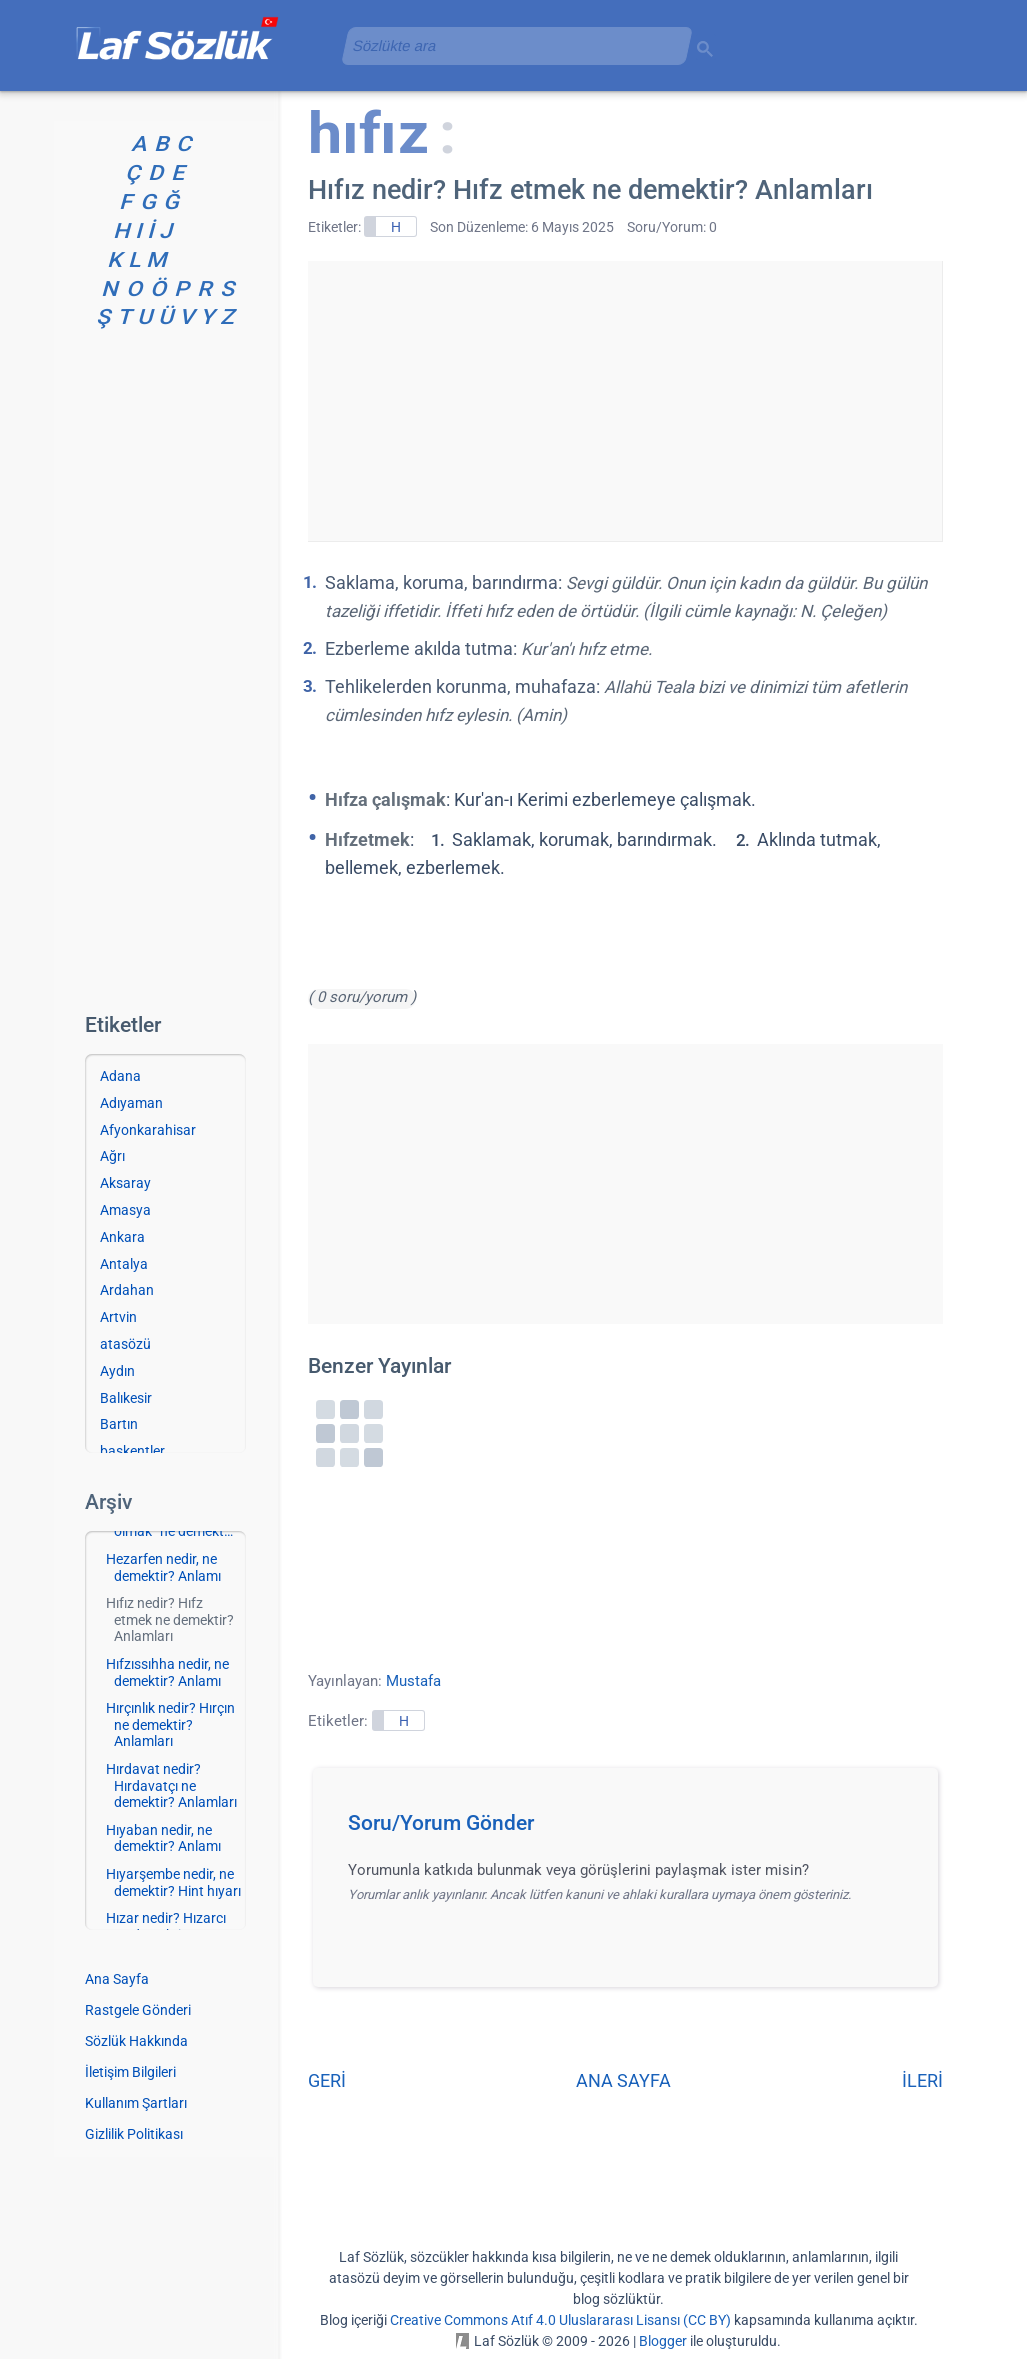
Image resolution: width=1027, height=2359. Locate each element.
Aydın (117, 1371)
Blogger (663, 2341)
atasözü (125, 1344)
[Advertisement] (625, 401)
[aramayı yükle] (509, 45)
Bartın (119, 1424)
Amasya (125, 1210)
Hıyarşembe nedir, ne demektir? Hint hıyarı (173, 1882)
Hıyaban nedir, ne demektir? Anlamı (163, 1838)
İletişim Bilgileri (130, 2072)
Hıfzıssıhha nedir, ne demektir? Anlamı (167, 1672)
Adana (120, 1076)
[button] (632, 1829)
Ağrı (112, 1156)
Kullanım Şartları (136, 2103)
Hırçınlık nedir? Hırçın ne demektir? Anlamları (170, 1725)
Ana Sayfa (117, 1979)
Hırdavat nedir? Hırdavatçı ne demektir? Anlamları (171, 1786)
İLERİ (922, 2080)
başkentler (132, 1451)
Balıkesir (126, 1398)
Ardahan (127, 1290)
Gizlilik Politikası (134, 2134)
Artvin (118, 1317)
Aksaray (125, 1183)
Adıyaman (131, 1103)
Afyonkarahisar (148, 1130)
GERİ (327, 2080)
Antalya (124, 1264)
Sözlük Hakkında (136, 2041)
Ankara (122, 1237)
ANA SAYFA (623, 2080)
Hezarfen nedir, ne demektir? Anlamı (163, 1567)
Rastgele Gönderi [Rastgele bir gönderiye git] (138, 2010)
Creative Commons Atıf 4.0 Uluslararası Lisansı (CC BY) (560, 2320)
